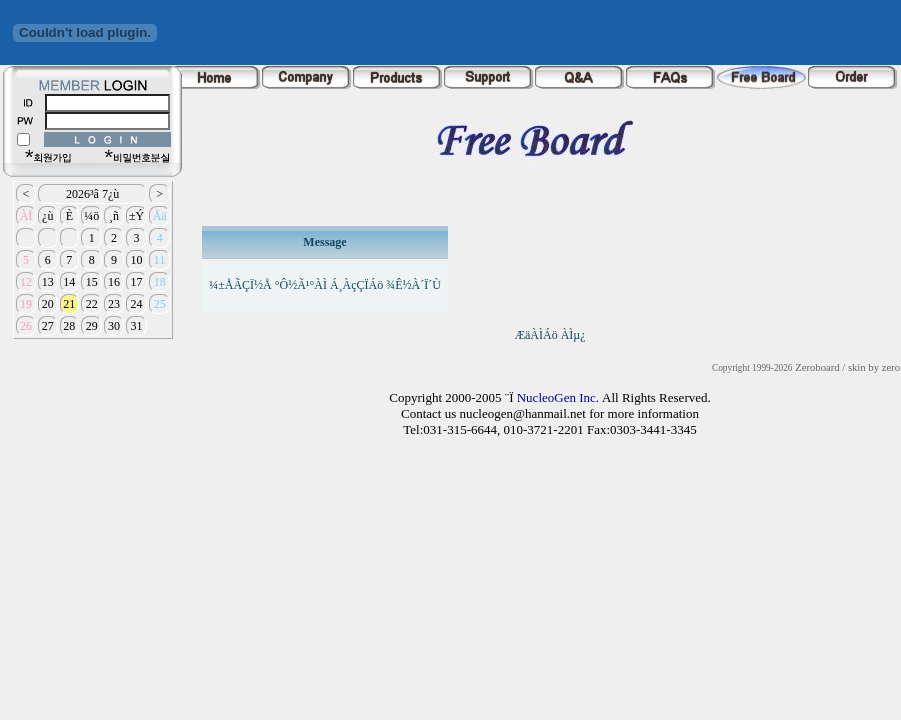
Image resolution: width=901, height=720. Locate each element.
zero (891, 367)
